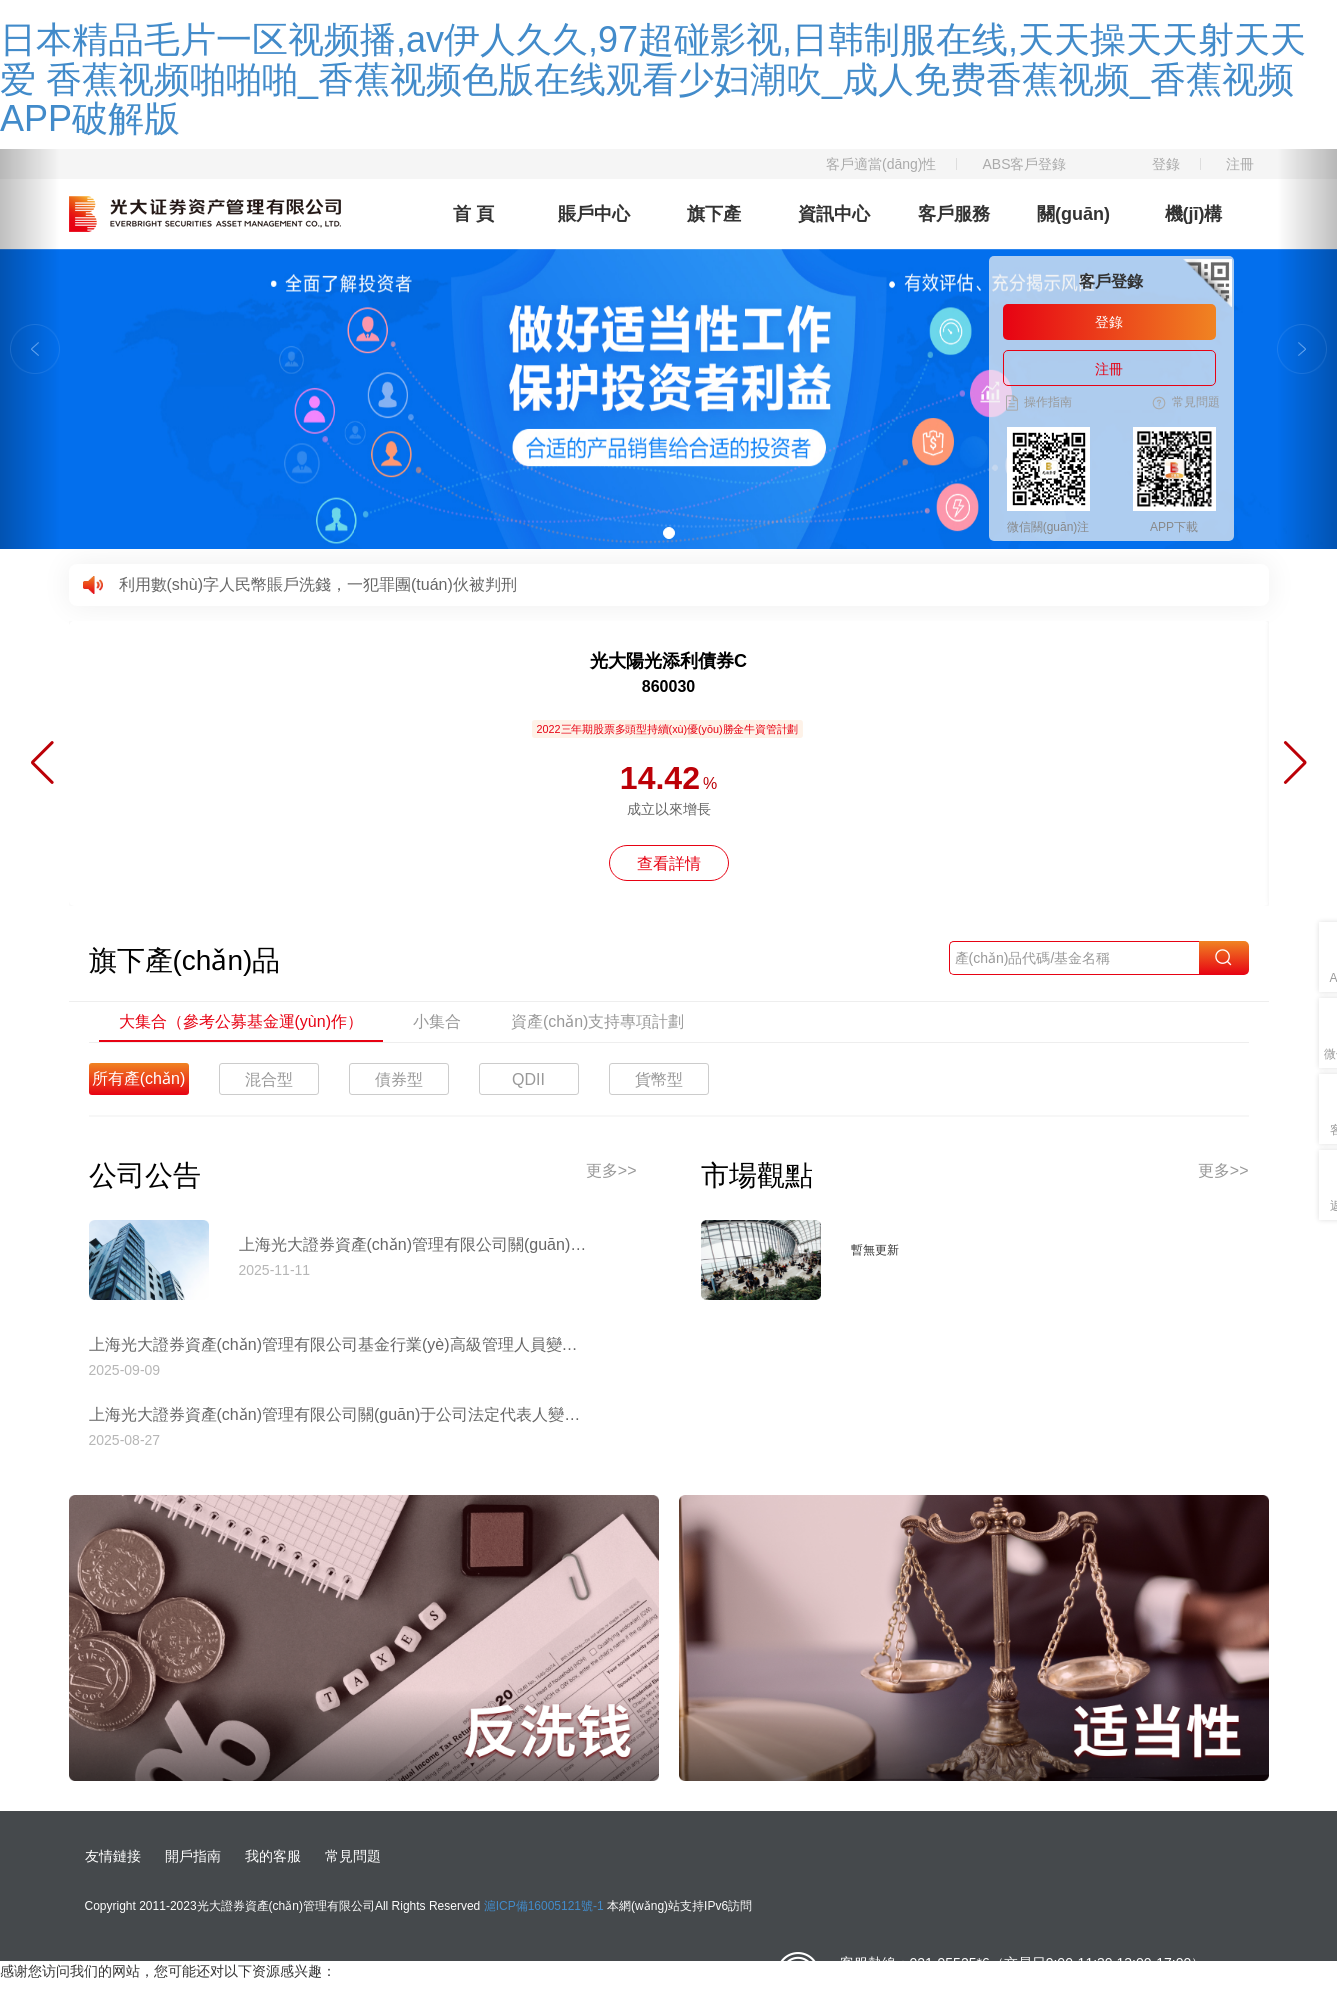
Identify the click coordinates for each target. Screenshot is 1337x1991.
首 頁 (473, 214)
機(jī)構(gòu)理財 (1193, 226)
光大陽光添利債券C (668, 661)
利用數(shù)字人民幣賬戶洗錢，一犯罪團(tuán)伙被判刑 (318, 584)
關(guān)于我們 (1073, 226)
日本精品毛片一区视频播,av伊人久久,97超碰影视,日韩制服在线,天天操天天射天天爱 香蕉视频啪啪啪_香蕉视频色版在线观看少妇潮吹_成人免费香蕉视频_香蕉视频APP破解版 (653, 79)
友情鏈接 (113, 1856)
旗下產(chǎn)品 (714, 226)
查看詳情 (669, 863)
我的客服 (273, 1856)
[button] (30, 349)
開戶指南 (193, 1856)
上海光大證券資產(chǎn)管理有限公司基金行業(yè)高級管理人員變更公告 (339, 1344)
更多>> (611, 1170)
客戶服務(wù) (954, 226)
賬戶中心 (594, 214)
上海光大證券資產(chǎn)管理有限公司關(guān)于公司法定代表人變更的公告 (339, 1414)
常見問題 (353, 1856)
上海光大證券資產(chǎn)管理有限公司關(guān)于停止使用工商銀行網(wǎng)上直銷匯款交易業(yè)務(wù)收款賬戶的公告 (414, 1244)
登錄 (1166, 164)
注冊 (1240, 164)
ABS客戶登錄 (1024, 164)
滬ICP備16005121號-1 (544, 1906)
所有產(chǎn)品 (138, 1082)
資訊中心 (834, 214)
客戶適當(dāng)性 (881, 164)
